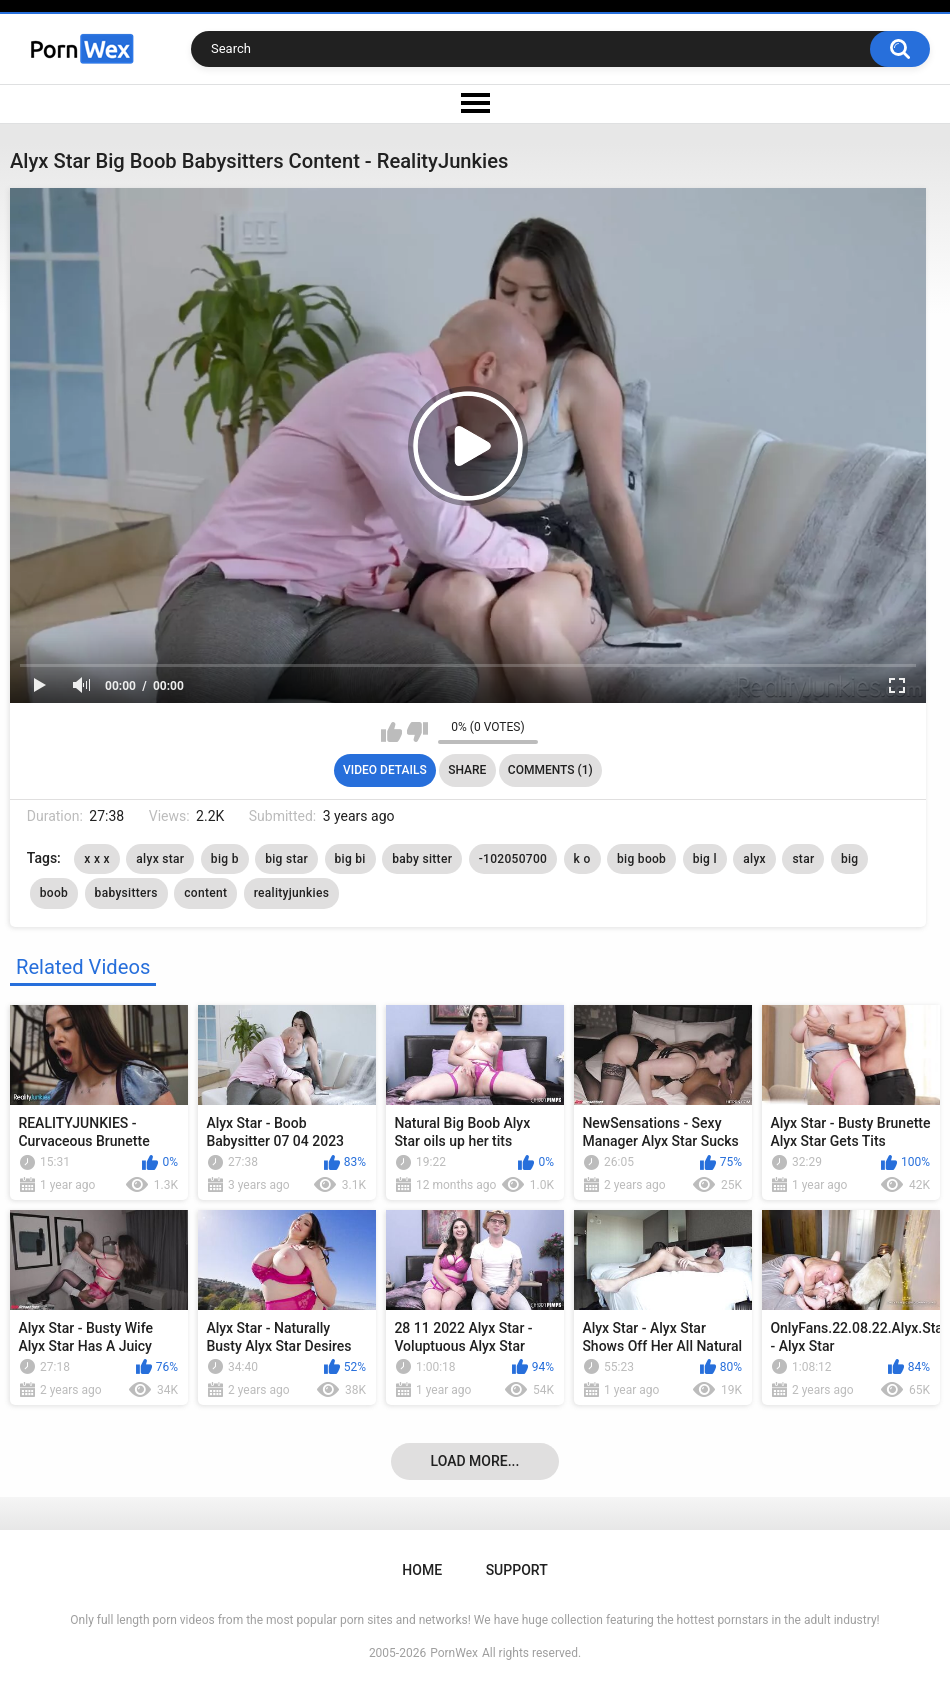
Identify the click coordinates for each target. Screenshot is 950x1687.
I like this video (391, 732)
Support (517, 1570)
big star (286, 859)
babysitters (126, 893)
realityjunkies (292, 893)
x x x (97, 859)
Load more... (475, 1461)
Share (467, 770)
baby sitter (422, 859)
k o (582, 859)
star (803, 859)
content (205, 893)
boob (54, 893)
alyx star (160, 859)
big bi (350, 859)
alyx (754, 859)
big (850, 859)
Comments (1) (550, 770)
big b (225, 859)
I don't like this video (417, 732)
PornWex (454, 1653)
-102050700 (513, 859)
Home (422, 1570)
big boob (641, 859)
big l (705, 859)
